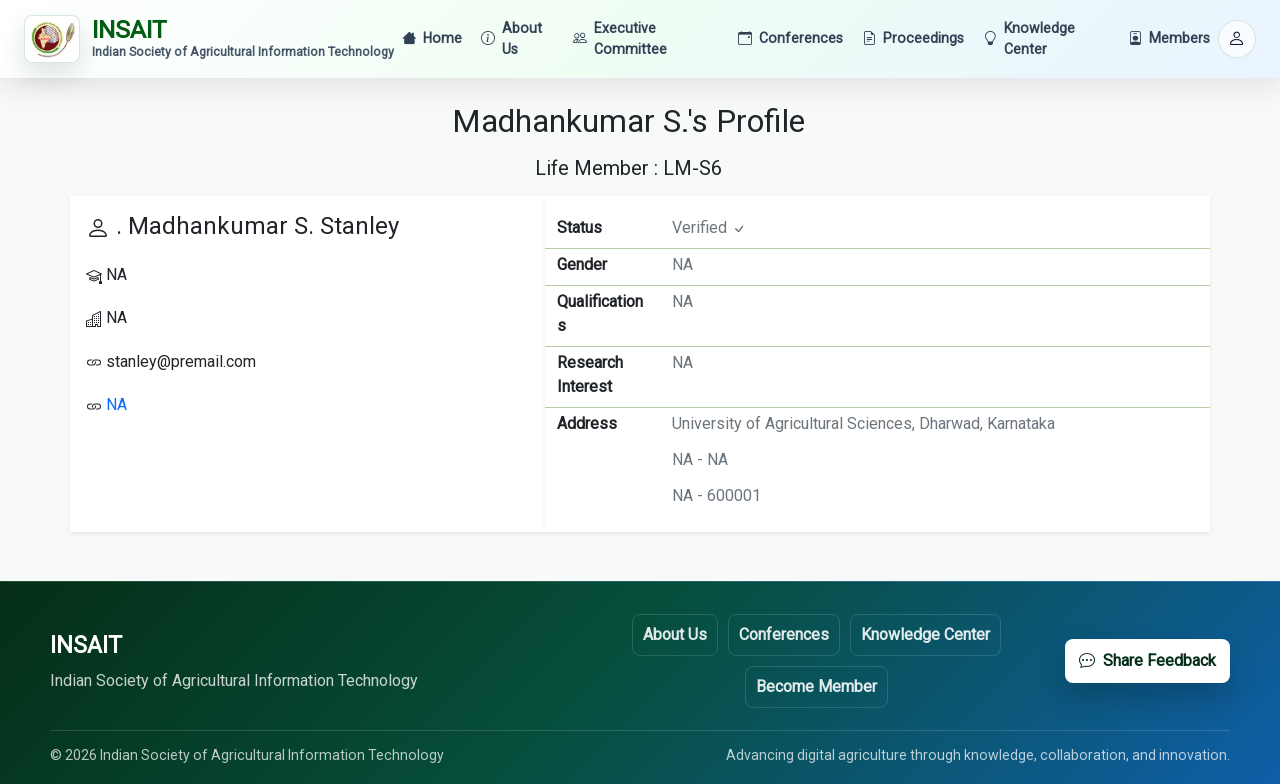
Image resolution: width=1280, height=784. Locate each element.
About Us (511, 38)
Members (1169, 38)
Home (432, 38)
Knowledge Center (1029, 38)
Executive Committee (620, 38)
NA (116, 404)
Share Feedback (1147, 661)
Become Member (816, 686)
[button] (1237, 39)
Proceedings (913, 38)
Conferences (790, 38)
